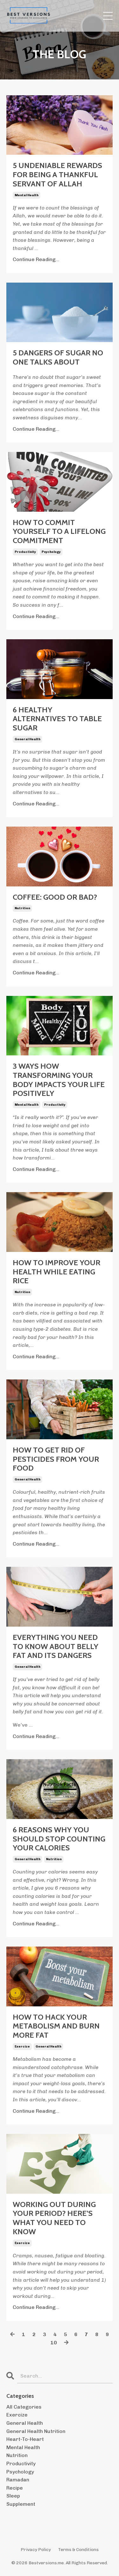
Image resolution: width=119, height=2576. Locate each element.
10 (53, 2343)
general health (27, 739)
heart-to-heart (25, 2439)
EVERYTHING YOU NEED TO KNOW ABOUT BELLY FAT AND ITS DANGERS (55, 1646)
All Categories (24, 2407)
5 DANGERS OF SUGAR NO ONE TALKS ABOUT (58, 357)
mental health (26, 195)
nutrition (22, 908)
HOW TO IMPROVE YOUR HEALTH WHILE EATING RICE (56, 1271)
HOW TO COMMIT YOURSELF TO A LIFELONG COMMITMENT (59, 531)
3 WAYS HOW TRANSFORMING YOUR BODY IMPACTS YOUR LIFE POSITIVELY (59, 1080)
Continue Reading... (36, 259)
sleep (13, 2496)
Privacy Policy (36, 2549)
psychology (51, 552)
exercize (22, 2046)
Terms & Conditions (78, 2549)
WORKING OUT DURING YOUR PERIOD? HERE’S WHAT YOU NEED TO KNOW (54, 2218)
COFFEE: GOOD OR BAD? (55, 897)
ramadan (17, 2480)
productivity (25, 552)
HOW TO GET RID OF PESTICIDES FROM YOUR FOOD (56, 1459)
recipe (14, 2488)
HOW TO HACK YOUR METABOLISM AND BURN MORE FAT (56, 2026)
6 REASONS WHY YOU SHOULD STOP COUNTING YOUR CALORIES (59, 1839)
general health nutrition (35, 2431)
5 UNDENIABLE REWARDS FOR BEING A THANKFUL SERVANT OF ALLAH (57, 174)
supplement (20, 2504)
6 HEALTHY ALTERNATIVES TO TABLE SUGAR (57, 719)
